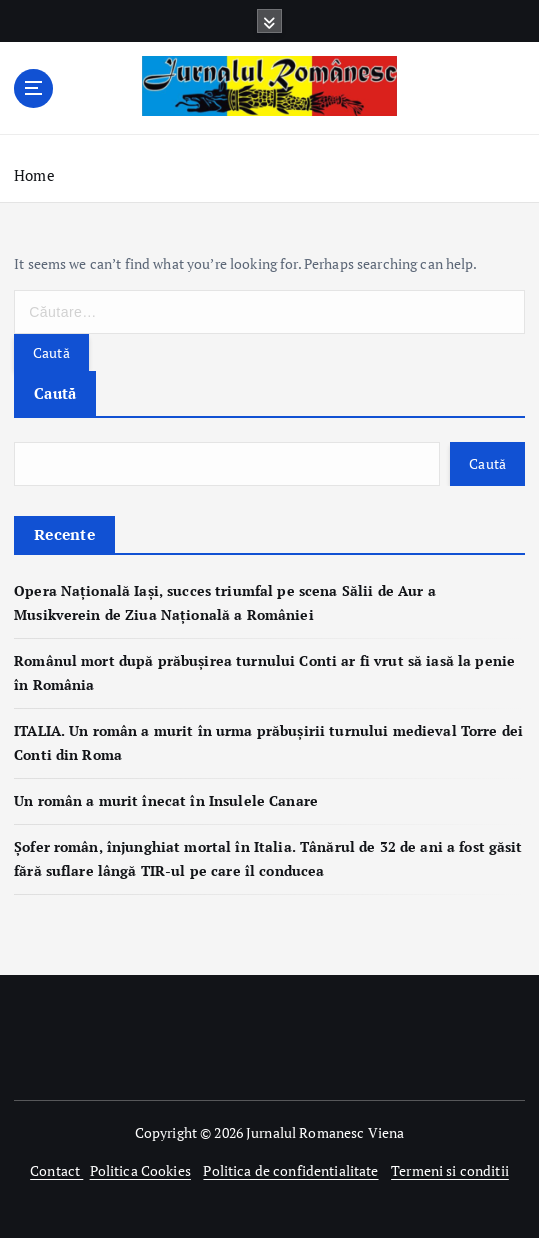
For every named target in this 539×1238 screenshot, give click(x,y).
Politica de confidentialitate (290, 1170)
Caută (55, 393)
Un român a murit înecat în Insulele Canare (166, 800)
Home (34, 175)
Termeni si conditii (450, 1170)
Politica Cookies (140, 1170)
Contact (56, 1170)
